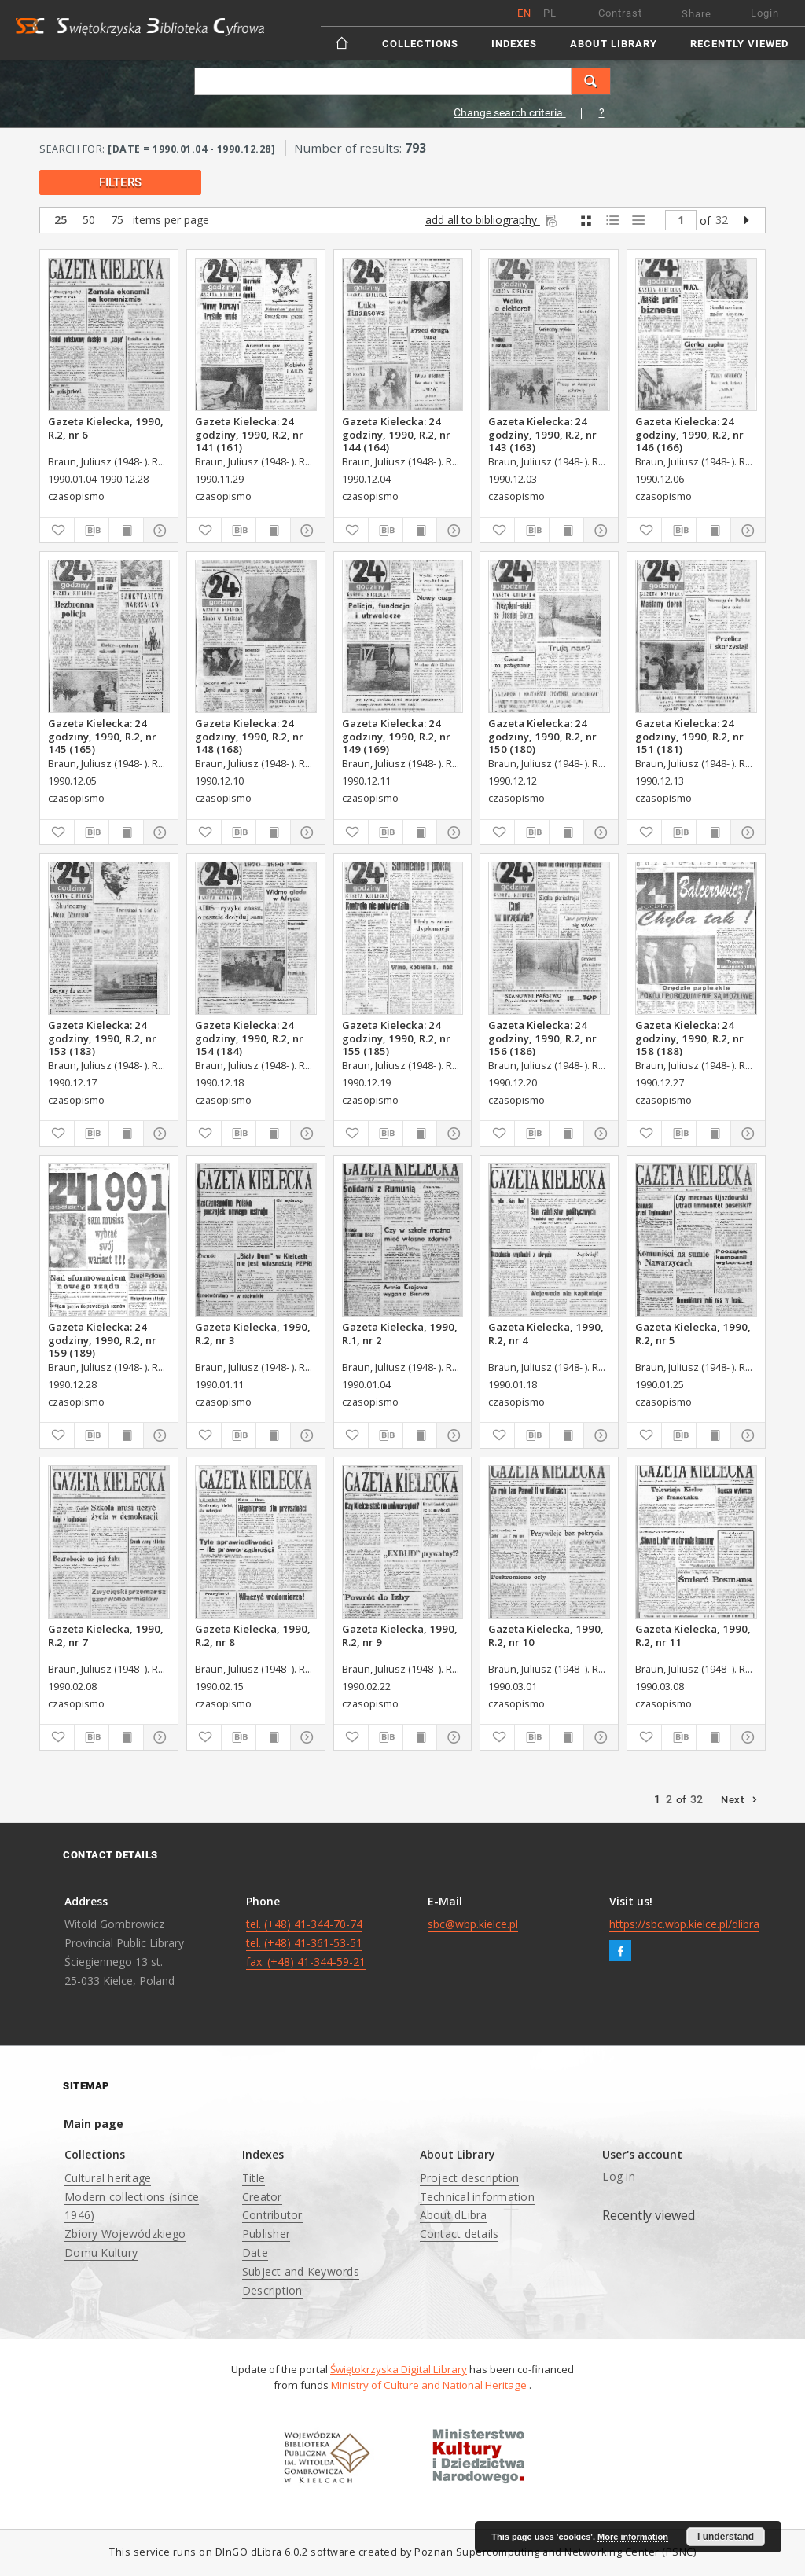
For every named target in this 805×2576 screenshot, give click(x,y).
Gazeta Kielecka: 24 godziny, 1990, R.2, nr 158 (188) (689, 1037)
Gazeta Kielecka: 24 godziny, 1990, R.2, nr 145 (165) (102, 735)
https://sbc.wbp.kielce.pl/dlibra (684, 1923)
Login (765, 13)
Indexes (514, 44)
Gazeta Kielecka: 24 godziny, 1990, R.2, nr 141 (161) (249, 434)
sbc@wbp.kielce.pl (473, 1923)
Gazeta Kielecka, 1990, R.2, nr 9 (400, 1635)
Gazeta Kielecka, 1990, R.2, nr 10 (546, 1635)
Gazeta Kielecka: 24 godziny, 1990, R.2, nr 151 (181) (689, 735)
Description (272, 2290)
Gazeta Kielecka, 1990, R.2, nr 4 (546, 1333)
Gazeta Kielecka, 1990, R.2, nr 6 (106, 427)
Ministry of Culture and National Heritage (430, 2385)
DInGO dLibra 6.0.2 (261, 2552)
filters (120, 182)
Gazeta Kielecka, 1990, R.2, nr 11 (693, 1635)
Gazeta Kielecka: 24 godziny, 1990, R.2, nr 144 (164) (396, 434)
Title (253, 2177)
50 (89, 220)
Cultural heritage (107, 2177)
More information (632, 2536)
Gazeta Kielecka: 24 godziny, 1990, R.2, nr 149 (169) (396, 735)
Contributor (272, 2214)
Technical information (477, 2196)
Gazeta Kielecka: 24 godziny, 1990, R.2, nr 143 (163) (542, 434)
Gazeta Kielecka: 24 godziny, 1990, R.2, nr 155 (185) (396, 1037)
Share (696, 14)
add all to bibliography (492, 219)
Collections (420, 44)
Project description (470, 2177)
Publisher (266, 2233)
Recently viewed (739, 44)
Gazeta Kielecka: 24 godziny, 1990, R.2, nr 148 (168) (249, 735)
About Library (613, 44)
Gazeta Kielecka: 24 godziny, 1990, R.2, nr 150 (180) (542, 735)
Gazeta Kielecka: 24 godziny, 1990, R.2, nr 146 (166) (689, 434)
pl (550, 13)
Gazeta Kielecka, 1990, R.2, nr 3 (253, 1333)
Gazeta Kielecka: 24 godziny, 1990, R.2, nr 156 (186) (542, 1037)
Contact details (459, 2233)
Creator (262, 2196)
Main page (93, 2123)
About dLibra (453, 2214)
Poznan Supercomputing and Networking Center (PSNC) (555, 2552)
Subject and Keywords (300, 2271)
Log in (618, 2176)
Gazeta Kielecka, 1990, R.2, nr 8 (253, 1635)
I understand (725, 2536)
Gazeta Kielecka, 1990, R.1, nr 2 (400, 1333)
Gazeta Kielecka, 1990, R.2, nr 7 (106, 1635)
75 (117, 220)
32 (721, 219)
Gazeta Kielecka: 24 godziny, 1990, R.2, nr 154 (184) (249, 1037)
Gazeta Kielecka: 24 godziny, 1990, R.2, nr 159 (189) (102, 1339)
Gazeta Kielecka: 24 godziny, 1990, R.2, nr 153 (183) (102, 1037)
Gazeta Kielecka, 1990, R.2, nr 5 (693, 1333)
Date (255, 2252)
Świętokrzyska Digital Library (398, 2369)
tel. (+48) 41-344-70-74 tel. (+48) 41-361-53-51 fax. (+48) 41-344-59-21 (306, 1942)
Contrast (620, 13)
